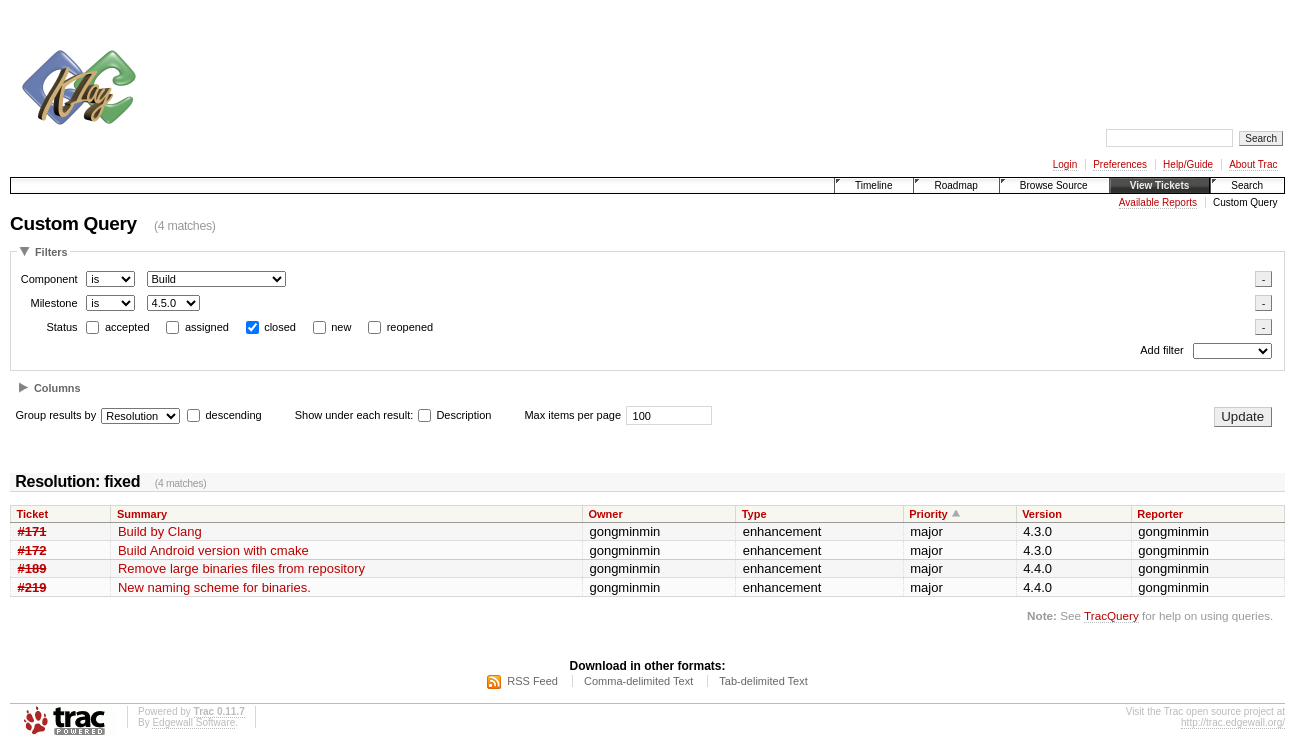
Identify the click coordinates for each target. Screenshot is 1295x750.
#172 (32, 550)
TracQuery (1111, 615)
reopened (410, 327)
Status (61, 327)
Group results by (56, 415)
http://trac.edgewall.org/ (1233, 722)
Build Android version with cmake (213, 550)
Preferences (1120, 164)
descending (233, 415)
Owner (605, 514)
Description (454, 415)
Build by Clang (160, 531)
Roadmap (955, 185)
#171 (32, 531)
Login (1065, 164)
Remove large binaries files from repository (241, 568)
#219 (32, 587)
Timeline (873, 185)
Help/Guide (1188, 164)
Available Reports (1158, 202)
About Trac (1253, 164)
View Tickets (1160, 185)
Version (1042, 514)
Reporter (1160, 514)
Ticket (33, 514)
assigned (207, 327)
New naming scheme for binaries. (214, 587)
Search (1247, 185)
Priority (928, 514)
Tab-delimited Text (763, 681)
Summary (142, 514)
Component (49, 279)
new (341, 327)
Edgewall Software (193, 722)
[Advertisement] (516, 58)
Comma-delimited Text (638, 681)
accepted (127, 327)
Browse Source (1054, 185)
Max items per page (572, 415)
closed (280, 327)
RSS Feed (532, 681)
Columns (57, 388)
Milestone (53, 303)
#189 (32, 568)
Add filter (1161, 351)
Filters (51, 252)
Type (754, 514)
